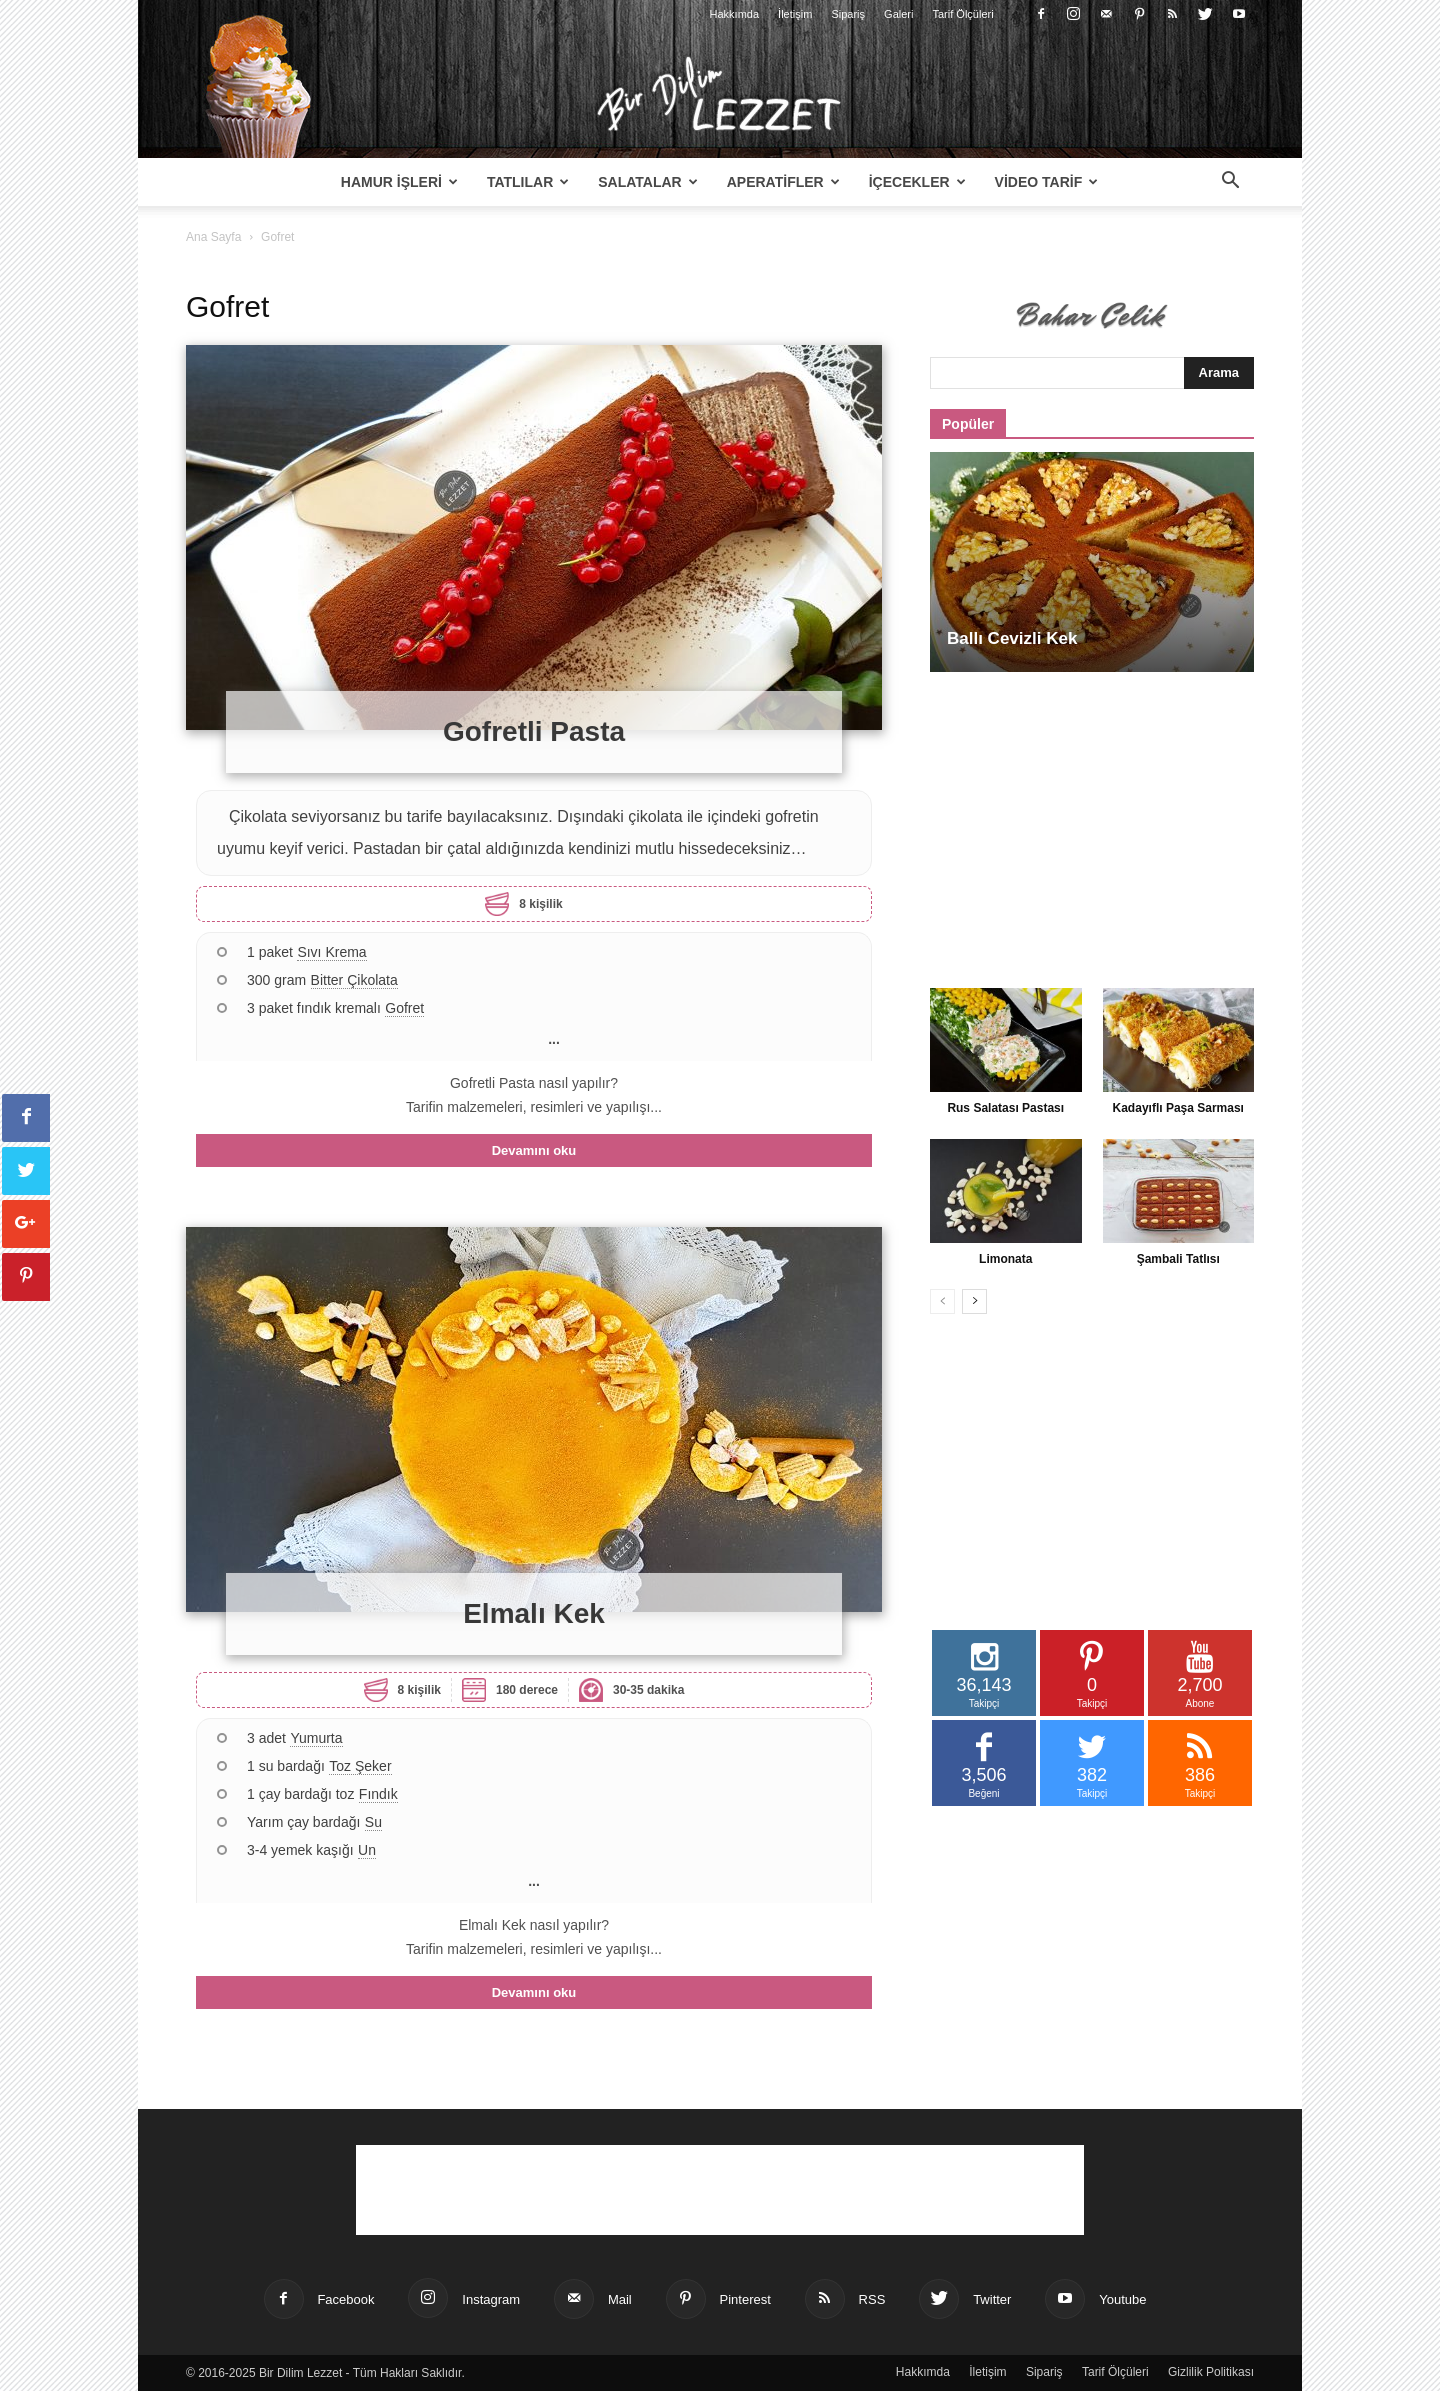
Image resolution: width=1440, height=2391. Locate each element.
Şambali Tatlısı (1178, 1259)
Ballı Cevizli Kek (1012, 638)
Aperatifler (783, 182)
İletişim (795, 14)
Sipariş (848, 14)
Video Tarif (1047, 182)
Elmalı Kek (534, 1613)
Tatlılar (528, 182)
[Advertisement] (1092, 819)
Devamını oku (534, 1150)
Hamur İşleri (399, 182)
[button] (1230, 183)
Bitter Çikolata (354, 980)
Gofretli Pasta (534, 731)
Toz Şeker (360, 1766)
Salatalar (647, 182)
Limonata (1005, 1259)
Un (367, 1850)
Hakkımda (735, 14)
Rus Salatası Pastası (1005, 1108)
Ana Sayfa (213, 237)
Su (373, 1822)
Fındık (378, 1794)
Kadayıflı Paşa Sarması (1178, 1108)
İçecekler (917, 182)
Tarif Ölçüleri (963, 14)
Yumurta (316, 1738)
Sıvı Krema (331, 952)
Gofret (404, 1008)
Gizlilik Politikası (1211, 2372)
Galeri (898, 14)
